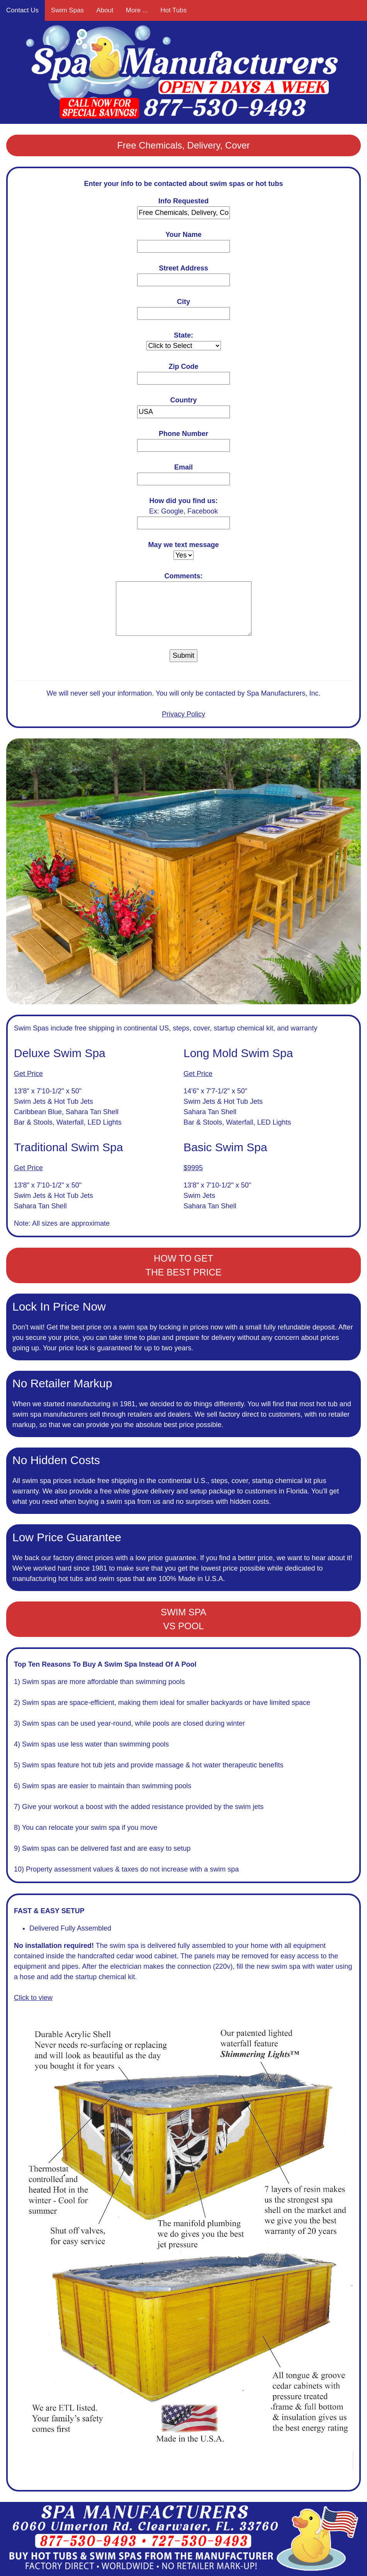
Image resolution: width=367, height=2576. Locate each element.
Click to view (33, 1998)
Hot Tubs (173, 10)
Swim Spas (67, 10)
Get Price (28, 1074)
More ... (137, 10)
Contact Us (22, 10)
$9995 (193, 1168)
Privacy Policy (183, 714)
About (104, 10)
